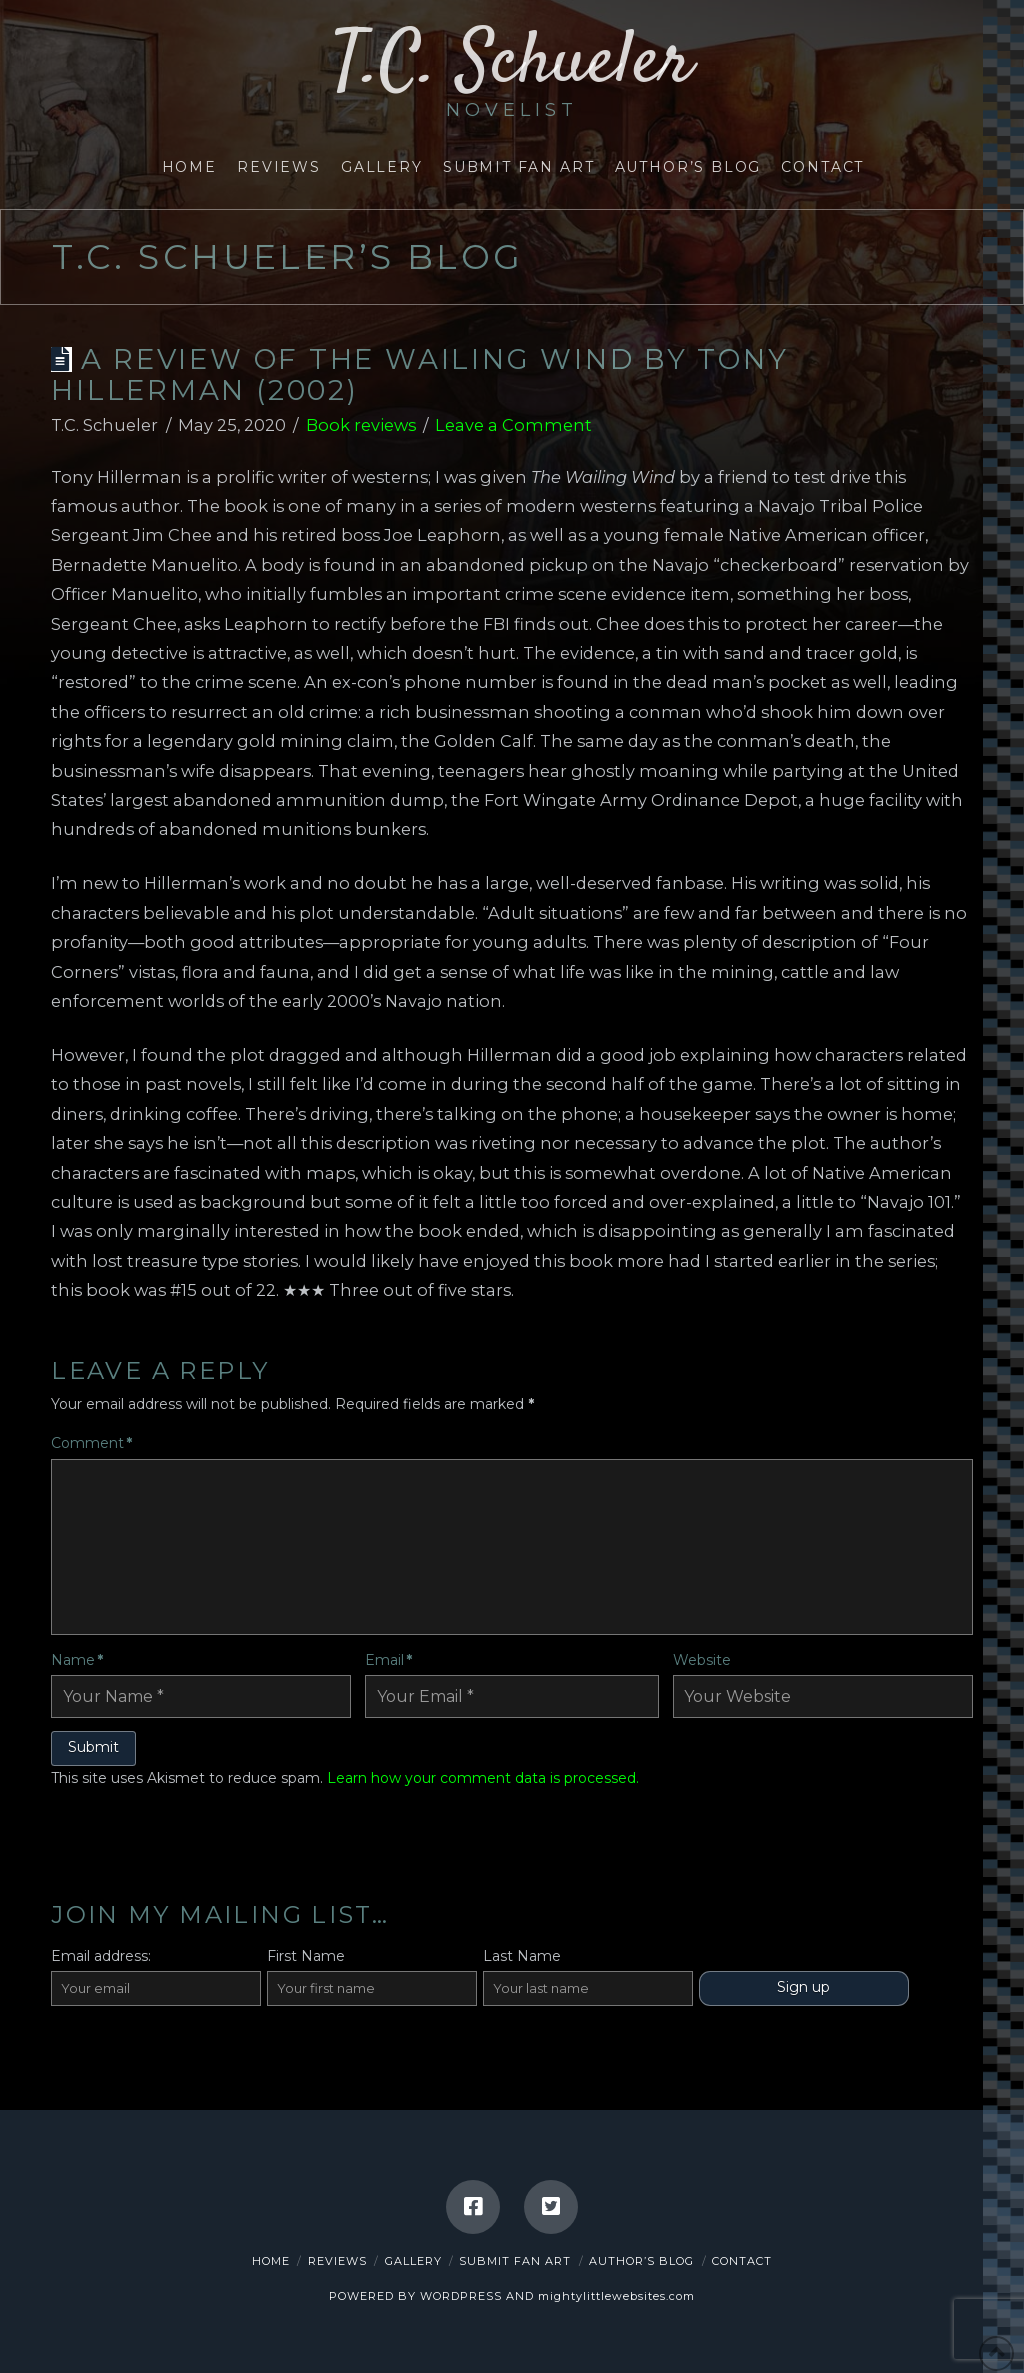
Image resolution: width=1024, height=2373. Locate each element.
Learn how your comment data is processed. (483, 1778)
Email (388, 1660)
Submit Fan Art (515, 2261)
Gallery (413, 2261)
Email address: (101, 1956)
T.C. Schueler (512, 73)
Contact (742, 2261)
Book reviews (361, 425)
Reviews (337, 2261)
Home (271, 2261)
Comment (91, 1443)
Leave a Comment (513, 425)
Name (77, 1660)
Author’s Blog (641, 2261)
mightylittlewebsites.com (616, 2296)
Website (702, 1660)
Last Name (522, 1956)
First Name (306, 1956)
